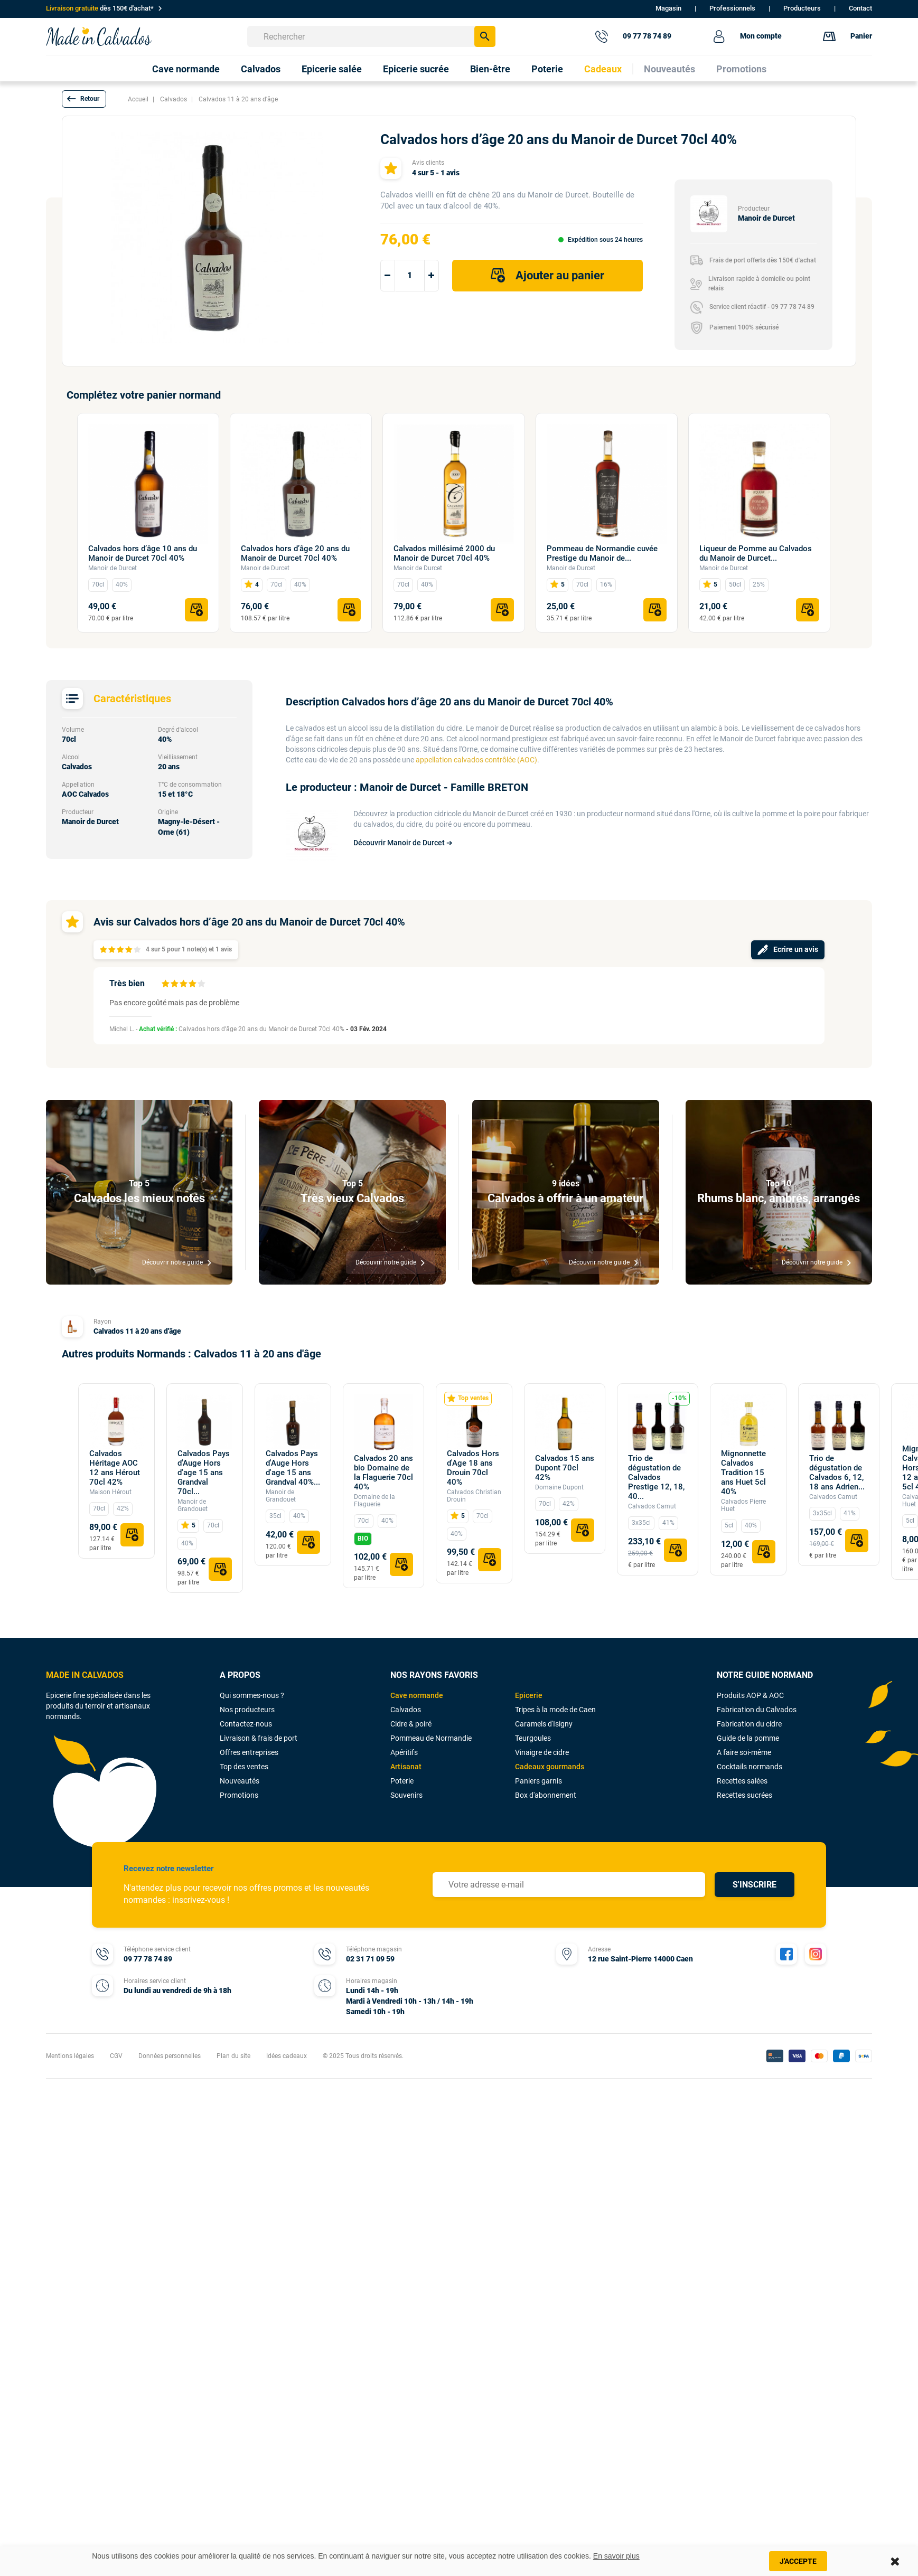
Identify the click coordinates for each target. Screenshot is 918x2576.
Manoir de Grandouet (192, 1505)
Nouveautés (239, 1781)
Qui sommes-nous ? (252, 1695)
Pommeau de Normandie (431, 1738)
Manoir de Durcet (112, 568)
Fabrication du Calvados (757, 1709)
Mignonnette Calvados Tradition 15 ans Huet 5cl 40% (743, 1472)
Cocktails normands (749, 1766)
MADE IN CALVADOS (85, 1675)
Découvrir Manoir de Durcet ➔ (403, 842)
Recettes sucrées (744, 1795)
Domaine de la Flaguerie (374, 1500)
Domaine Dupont (559, 1487)
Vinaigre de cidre (542, 1752)
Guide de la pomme (748, 1738)
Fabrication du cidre (749, 1724)
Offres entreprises (249, 1752)
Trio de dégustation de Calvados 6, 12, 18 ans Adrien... (837, 1473)
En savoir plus (616, 2556)
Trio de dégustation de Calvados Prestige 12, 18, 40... (656, 1477)
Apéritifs (404, 1752)
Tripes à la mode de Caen (555, 1709)
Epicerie (528, 1695)
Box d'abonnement (545, 1795)
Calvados (405, 1709)
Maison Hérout (110, 1492)
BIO (363, 1538)
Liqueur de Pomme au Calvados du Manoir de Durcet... (755, 553)
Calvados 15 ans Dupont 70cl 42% (564, 1468)
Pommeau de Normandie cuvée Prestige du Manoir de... (602, 553)
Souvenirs (406, 1795)
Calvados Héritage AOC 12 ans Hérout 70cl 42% (114, 1468)
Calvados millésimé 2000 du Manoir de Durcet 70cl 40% (444, 553)
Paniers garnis (538, 1781)
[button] (84, 99)
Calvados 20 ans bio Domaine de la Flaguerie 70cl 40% (383, 1473)
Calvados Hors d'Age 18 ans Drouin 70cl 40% (473, 1468)
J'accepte (798, 2561)
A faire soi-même (744, 1752)
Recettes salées (742, 1781)
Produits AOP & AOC (750, 1695)
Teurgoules (533, 1738)
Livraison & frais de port (258, 1738)
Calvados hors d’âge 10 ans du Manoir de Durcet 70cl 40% (142, 553)
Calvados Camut (652, 1506)
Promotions (239, 1795)
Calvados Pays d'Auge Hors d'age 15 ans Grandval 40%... (293, 1468)
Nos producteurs (247, 1709)
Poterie (402, 1781)
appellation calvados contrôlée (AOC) (476, 760)
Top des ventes (244, 1766)
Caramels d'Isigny (544, 1724)
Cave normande (416, 1695)
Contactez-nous (246, 1724)
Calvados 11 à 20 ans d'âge (137, 1331)
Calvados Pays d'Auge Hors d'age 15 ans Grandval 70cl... (203, 1472)
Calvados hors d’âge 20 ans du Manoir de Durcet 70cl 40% (295, 553)
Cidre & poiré (411, 1724)
